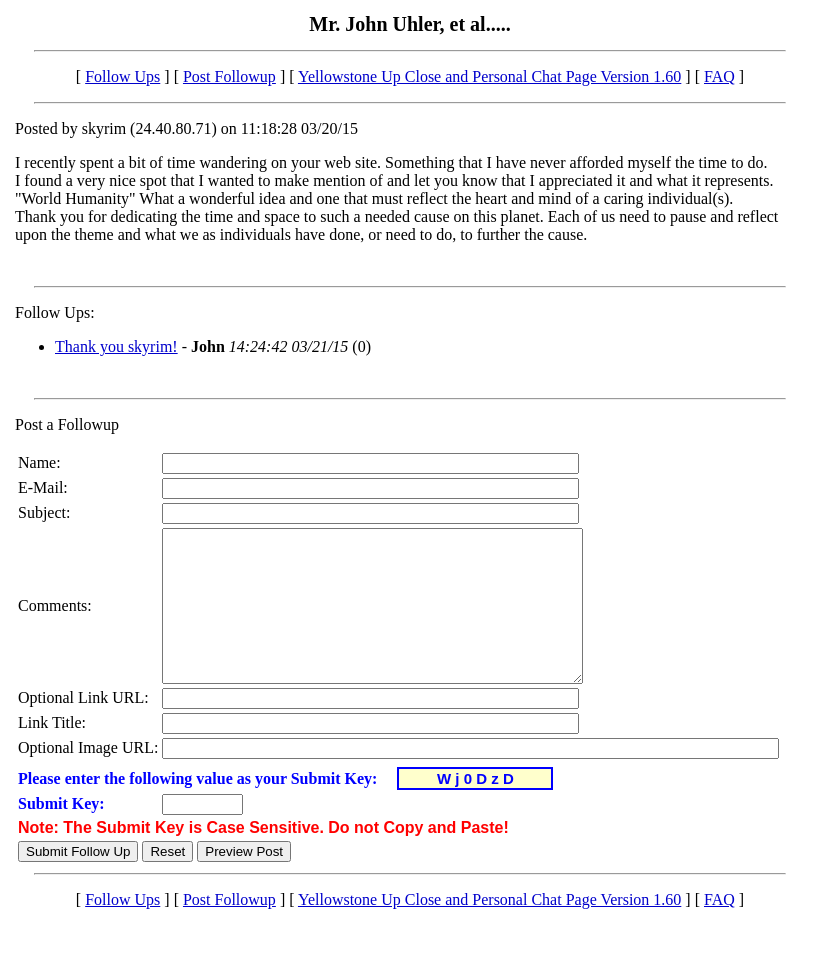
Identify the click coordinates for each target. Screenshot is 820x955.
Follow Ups (122, 76)
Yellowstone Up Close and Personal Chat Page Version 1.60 (489, 76)
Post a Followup (67, 424)
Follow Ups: (55, 312)
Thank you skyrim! (116, 346)
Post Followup (229, 76)
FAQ (719, 76)
